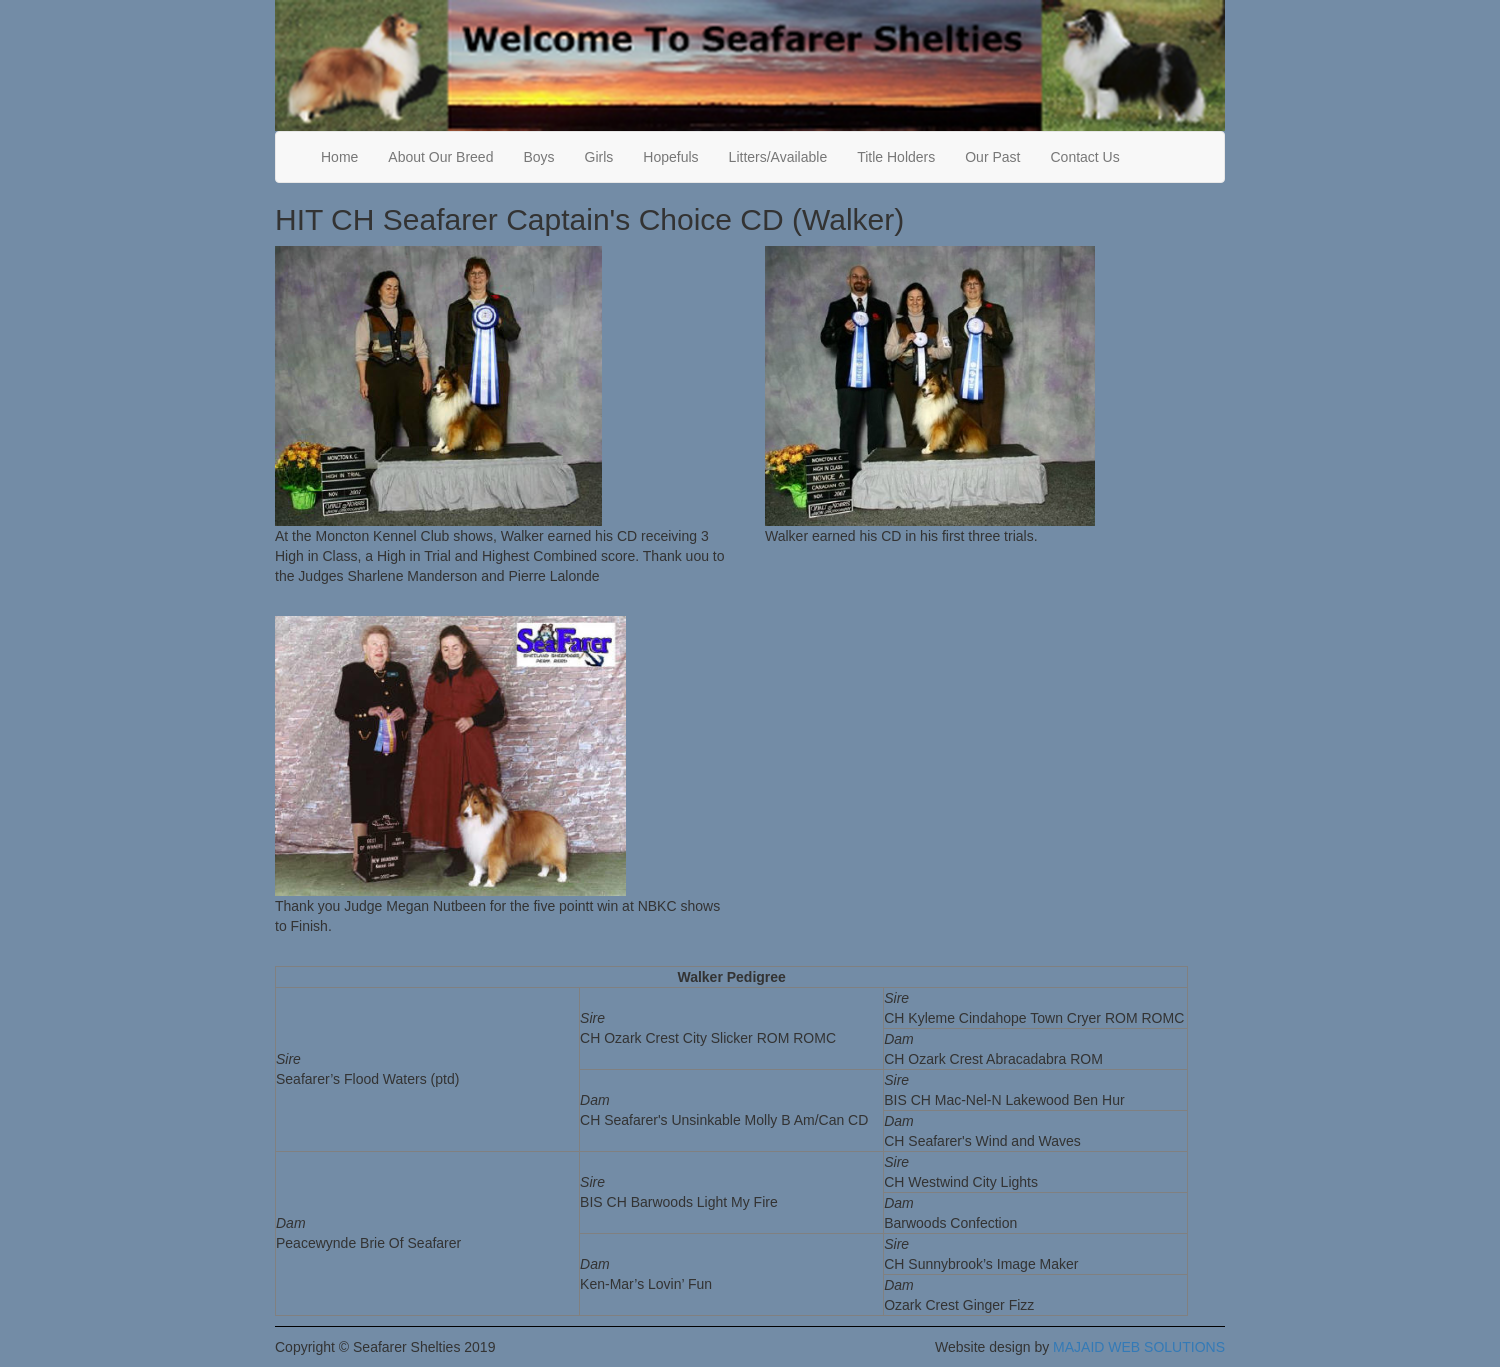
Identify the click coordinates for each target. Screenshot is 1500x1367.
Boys (538, 157)
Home (339, 157)
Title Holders (896, 157)
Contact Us (1084, 157)
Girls (599, 157)
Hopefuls (670, 157)
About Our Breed (440, 157)
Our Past (992, 157)
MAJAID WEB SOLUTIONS (1139, 1347)
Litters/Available (778, 157)
